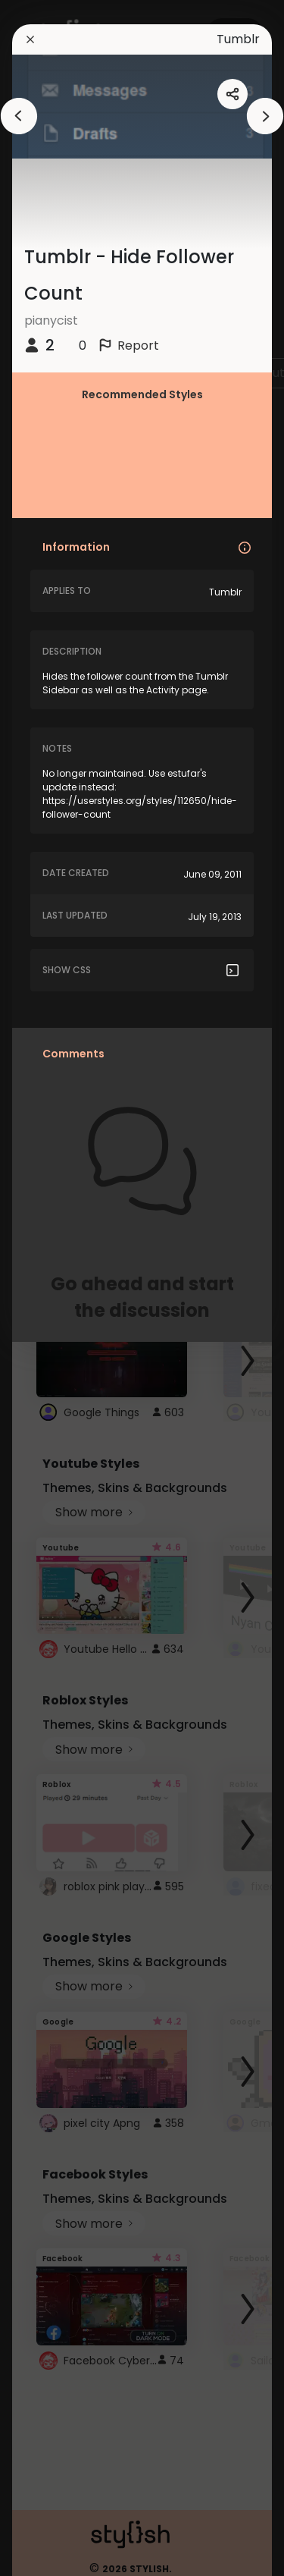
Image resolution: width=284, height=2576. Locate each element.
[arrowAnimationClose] (19, 116)
